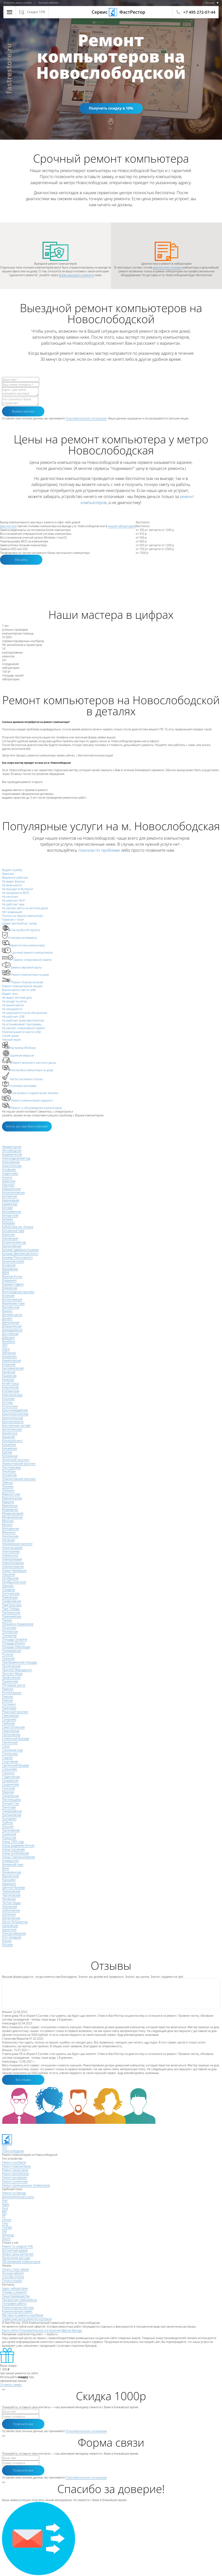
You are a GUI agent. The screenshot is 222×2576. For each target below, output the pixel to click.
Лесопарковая (11, 1467)
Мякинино (9, 1532)
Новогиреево (11, 1551)
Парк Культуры (11, 1605)
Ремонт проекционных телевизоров (26, 2185)
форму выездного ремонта (76, 275)
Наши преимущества (16, 2296)
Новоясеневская (13, 1567)
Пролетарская (11, 1666)
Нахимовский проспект (17, 1544)
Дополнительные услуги (18, 2197)
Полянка (7, 1654)
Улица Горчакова (13, 1849)
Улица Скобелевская (15, 1853)
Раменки (7, 1689)
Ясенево (7, 1945)
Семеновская (10, 1731)
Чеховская (9, 1899)
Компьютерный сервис (17, 2311)
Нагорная (8, 1540)
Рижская (7, 1696)
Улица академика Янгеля (18, 1845)
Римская (7, 1700)
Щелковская (10, 1925)
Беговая (7, 1208)
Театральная (10, 1796)
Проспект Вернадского (17, 1670)
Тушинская (9, 1834)
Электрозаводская (14, 1933)
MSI (4, 2212)
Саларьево (9, 1719)
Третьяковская (11, 1815)
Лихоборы (9, 1471)
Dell (4, 2231)
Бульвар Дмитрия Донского (20, 1253)
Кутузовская (9, 1456)
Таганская (8, 1788)
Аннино (7, 1177)
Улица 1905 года (13, 1841)
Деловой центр (12, 1315)
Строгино (8, 1773)
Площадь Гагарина (14, 1639)
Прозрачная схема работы (19, 2300)
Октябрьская (10, 1578)
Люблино (8, 1490)
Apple (5, 2204)
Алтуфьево (9, 1169)
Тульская (7, 1826)
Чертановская (11, 1895)
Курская (7, 1452)
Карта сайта (9, 2330)
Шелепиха (9, 1914)
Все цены (21, 560)
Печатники (9, 1628)
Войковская (9, 1288)
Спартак (7, 1757)
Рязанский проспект (15, 1712)
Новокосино (10, 1555)
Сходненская (10, 1784)
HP (4, 2216)
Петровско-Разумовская (17, 1624)
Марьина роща (12, 1498)
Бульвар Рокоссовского (17, 1257)
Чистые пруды (11, 1903)
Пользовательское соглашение (86, 418)
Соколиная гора (12, 1750)
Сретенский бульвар (15, 1765)
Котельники (10, 1406)
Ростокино (9, 1704)
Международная (12, 1513)
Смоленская (10, 1742)
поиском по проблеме (99, 850)
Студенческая (11, 1777)
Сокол (6, 1746)
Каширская (9, 1376)
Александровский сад (16, 1158)
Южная (6, 1941)
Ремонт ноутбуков (14, 2162)
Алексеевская (11, 1162)
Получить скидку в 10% (111, 108)
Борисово (8, 1234)
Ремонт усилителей (14, 2181)
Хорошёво (9, 1880)
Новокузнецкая (12, 1559)
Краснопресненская (15, 1414)
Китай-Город (10, 1383)
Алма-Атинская (11, 1166)
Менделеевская (12, 1517)
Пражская (8, 1658)
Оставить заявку (10, 2384)
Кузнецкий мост (12, 1441)
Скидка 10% (36, 12)
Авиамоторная (11, 1147)
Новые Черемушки (14, 1570)
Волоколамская (12, 1299)
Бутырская (8, 1265)
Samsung (8, 2235)
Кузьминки (9, 1444)
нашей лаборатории (121, 526)
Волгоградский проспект (18, 1292)
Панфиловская (11, 1601)
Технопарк (9, 1807)
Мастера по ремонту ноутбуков (22, 2315)
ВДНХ (5, 1273)
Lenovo (6, 2219)
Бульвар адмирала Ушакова (20, 1250)
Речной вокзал (11, 1693)
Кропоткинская (12, 1429)
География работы (14, 2303)
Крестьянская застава (16, 1425)
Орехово (8, 1586)
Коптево (7, 1402)
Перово (7, 1620)
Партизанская (11, 1612)
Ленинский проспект (16, 1460)
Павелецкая (10, 1597)
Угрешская (9, 1838)
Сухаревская (10, 1780)
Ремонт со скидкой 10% (17, 2246)
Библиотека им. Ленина (17, 1227)
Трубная (7, 1822)
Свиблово (8, 1723)
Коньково (8, 1399)
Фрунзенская (10, 1876)
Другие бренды (72, 2330)
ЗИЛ (4, 1345)
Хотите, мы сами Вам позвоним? (27, 1126)
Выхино (7, 1311)
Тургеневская (11, 1830)
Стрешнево (9, 1769)
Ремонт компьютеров (16, 2166)
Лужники (7, 1486)
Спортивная (10, 1761)
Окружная (8, 1574)
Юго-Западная (11, 1937)
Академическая (12, 1154)
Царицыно (9, 1883)
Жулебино (8, 1341)
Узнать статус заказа (15, 2269)
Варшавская (10, 1269)
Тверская (8, 1792)
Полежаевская (11, 1651)
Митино (7, 1525)
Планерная (9, 1635)
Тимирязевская (12, 1811)
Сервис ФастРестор (111, 12)
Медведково (10, 1509)
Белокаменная (11, 1211)
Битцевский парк (13, 1231)
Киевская (8, 1379)
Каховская (8, 1372)
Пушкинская (10, 1681)
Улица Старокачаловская (18, 1857)
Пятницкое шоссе (13, 1685)
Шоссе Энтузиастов (15, 1922)
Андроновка (10, 1173)
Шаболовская (11, 1910)
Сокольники (10, 1754)
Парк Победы (11, 1609)
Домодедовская (12, 1330)
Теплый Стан (10, 1803)
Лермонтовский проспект (19, 1463)
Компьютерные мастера (18, 2307)
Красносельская (12, 1418)
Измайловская (11, 1360)
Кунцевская (9, 1448)
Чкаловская (9, 1906)
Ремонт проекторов (15, 2170)
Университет (10, 1861)
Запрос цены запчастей (17, 2254)
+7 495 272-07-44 (199, 12)
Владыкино (9, 1280)
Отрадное (8, 1589)
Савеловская (10, 1715)
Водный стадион (13, 1284)
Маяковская (9, 1505)
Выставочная (10, 1307)
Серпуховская (11, 1735)
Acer (5, 2200)
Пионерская (10, 1631)
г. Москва (208, 2)
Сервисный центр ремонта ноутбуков (27, 2319)
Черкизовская (11, 1891)
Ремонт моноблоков (15, 2174)
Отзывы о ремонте (14, 2292)
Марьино (8, 1502)
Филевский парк (12, 1864)
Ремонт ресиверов (14, 2177)
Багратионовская (13, 1192)
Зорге (6, 1349)
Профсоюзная (11, 1677)
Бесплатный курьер (15, 2250)
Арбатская (8, 1181)
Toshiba (7, 2227)
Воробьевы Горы (13, 1303)
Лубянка (7, 1483)
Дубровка (8, 1337)
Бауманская (9, 1204)
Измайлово (9, 1357)
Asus (5, 2208)
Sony (5, 2223)
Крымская (8, 1437)
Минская (7, 1521)
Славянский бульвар (15, 1738)
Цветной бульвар (13, 1887)
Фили (5, 1868)
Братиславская (11, 1246)
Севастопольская (13, 1727)
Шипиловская (11, 1918)
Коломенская (10, 1391)
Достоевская (10, 1334)
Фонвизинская (11, 1872)
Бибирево (8, 1223)
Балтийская (9, 1196)
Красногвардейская (15, 1410)
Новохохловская (13, 1563)
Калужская (8, 1364)
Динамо (7, 1318)
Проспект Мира (12, 1673)
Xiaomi (6, 2239)
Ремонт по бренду (14, 2193)
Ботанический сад (14, 1242)
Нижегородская (12, 1547)
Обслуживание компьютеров (21, 2261)
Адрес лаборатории (15, 2288)
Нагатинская (10, 1536)
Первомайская (11, 1616)
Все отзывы (23, 2080)
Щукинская (9, 1929)
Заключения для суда (16, 2258)
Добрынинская (11, 1326)
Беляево (7, 1219)
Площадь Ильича (13, 1643)
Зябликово (9, 1353)
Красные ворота (12, 1421)
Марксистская (11, 1494)
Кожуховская (10, 1387)
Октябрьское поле (14, 1582)
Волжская (8, 1295)
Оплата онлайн (12, 2281)
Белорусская (10, 1215)
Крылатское (9, 1433)
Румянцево (9, 1708)
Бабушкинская (11, 1189)
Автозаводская (11, 1150)
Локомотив (9, 1475)
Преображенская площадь (19, 1662)
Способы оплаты (13, 2277)
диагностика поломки (167, 267)
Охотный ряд (10, 1593)
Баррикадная (10, 1200)
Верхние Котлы (12, 1276)
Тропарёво (9, 1819)
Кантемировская (13, 1368)
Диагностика (8, 526)
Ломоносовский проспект (19, 1479)
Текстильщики (11, 1799)
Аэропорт (8, 1185)
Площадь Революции (16, 1647)
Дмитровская (10, 1322)
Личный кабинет (48, 2)
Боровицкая (10, 1238)
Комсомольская (12, 1395)
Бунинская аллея (13, 1261)
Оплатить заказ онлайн (17, 2)
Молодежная (10, 1528)
